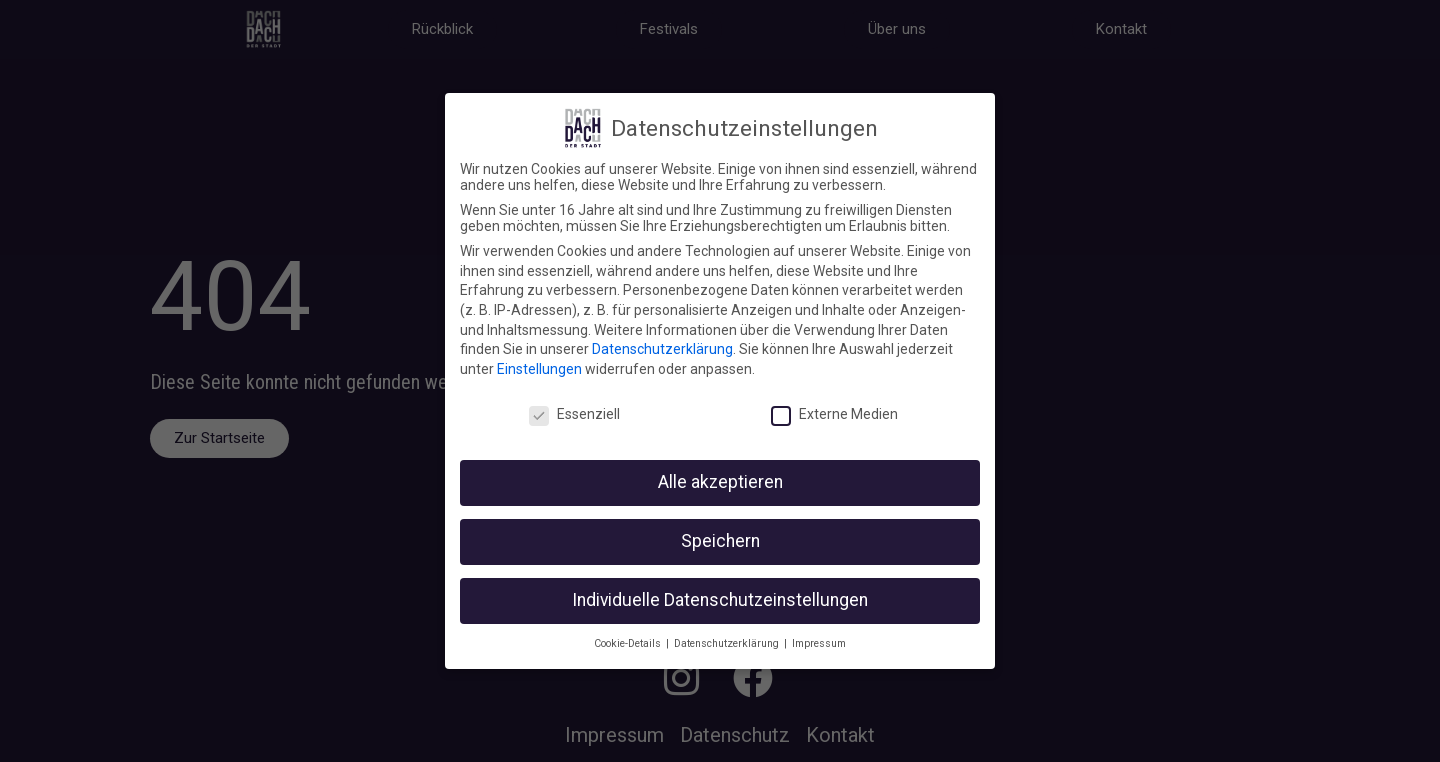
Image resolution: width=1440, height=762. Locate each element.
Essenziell (574, 414)
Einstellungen (539, 369)
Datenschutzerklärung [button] (728, 643)
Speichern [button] (720, 541)
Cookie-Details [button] (629, 643)
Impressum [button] (819, 643)
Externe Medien (834, 414)
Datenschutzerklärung (662, 349)
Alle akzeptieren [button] (720, 482)
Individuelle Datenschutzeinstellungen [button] (720, 600)
